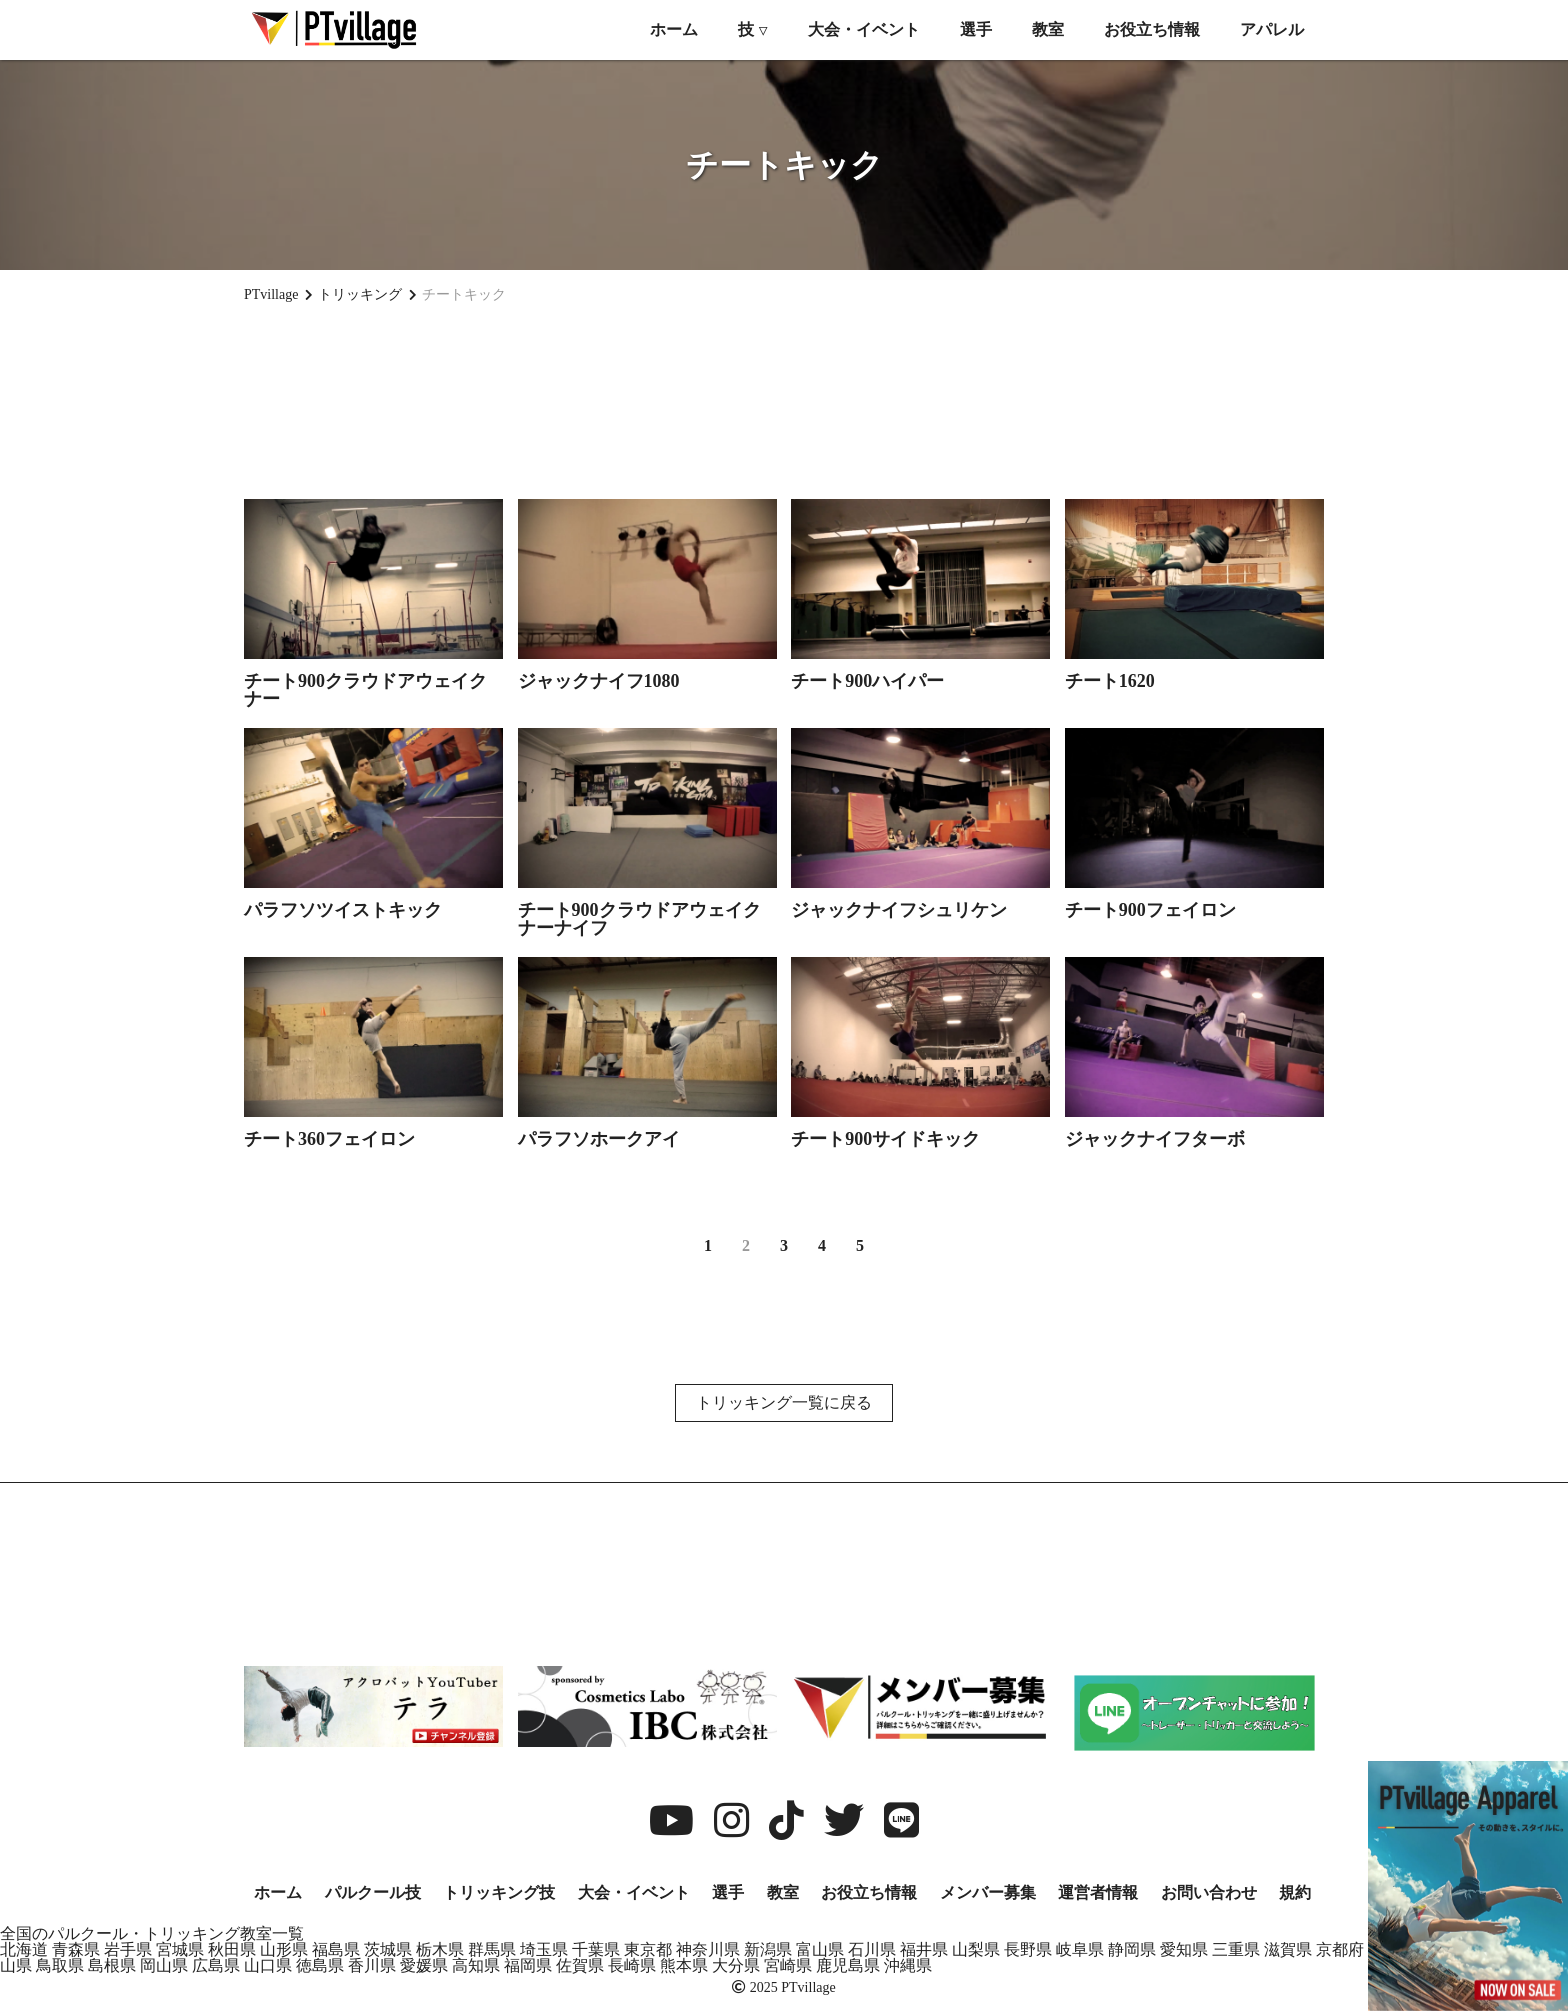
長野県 (1028, 1949)
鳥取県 (60, 1965)
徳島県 (320, 1965)
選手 (976, 29)
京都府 (1340, 1949)
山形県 (284, 1949)
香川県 (372, 1965)
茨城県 (388, 1949)
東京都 (648, 1949)
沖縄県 (908, 1965)
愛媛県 (424, 1965)
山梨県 (976, 1949)
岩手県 (128, 1949)
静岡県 (1132, 1949)
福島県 (336, 1949)
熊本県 (684, 1965)
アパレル (1272, 29)
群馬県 (492, 1949)
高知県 (476, 1965)
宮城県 (180, 1949)
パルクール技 (373, 1892)
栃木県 (440, 1949)
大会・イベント (864, 29)
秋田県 (232, 1949)
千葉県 (596, 1949)
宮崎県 (788, 1965)
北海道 (24, 1949)
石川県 (872, 1949)
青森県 (76, 1949)
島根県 (112, 1965)
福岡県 (528, 1965)
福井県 (924, 1949)
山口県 (268, 1965)
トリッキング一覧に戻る (784, 1402)
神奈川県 (708, 1949)
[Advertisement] (784, 391)
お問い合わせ (1209, 1892)
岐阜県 (1080, 1949)
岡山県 (164, 1965)
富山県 (820, 1949)
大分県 (736, 1965)
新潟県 (768, 1949)
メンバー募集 (988, 1892)
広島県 (216, 1965)
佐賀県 (580, 1965)
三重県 (1236, 1949)
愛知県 (1184, 1949)
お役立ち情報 (1152, 29)
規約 (1295, 1892)
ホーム (674, 29)
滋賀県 (1288, 1949)
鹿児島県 (848, 1965)
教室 (1048, 29)
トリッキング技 (499, 1892)
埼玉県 (544, 1949)
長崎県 (632, 1965)
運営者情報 (1098, 1892)
